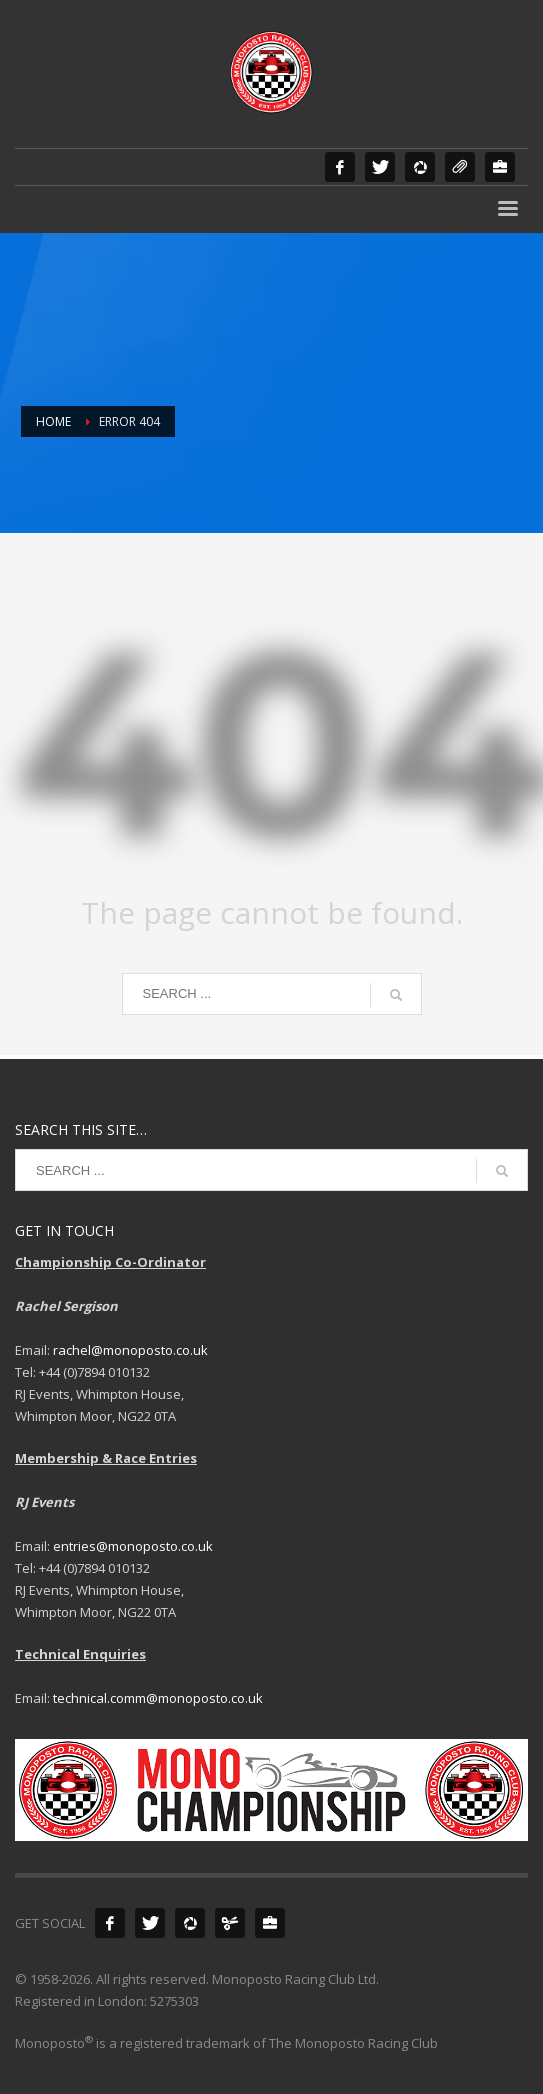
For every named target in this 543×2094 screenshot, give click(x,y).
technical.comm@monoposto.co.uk (158, 1698)
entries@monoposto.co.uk (133, 1546)
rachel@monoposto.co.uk (130, 1350)
